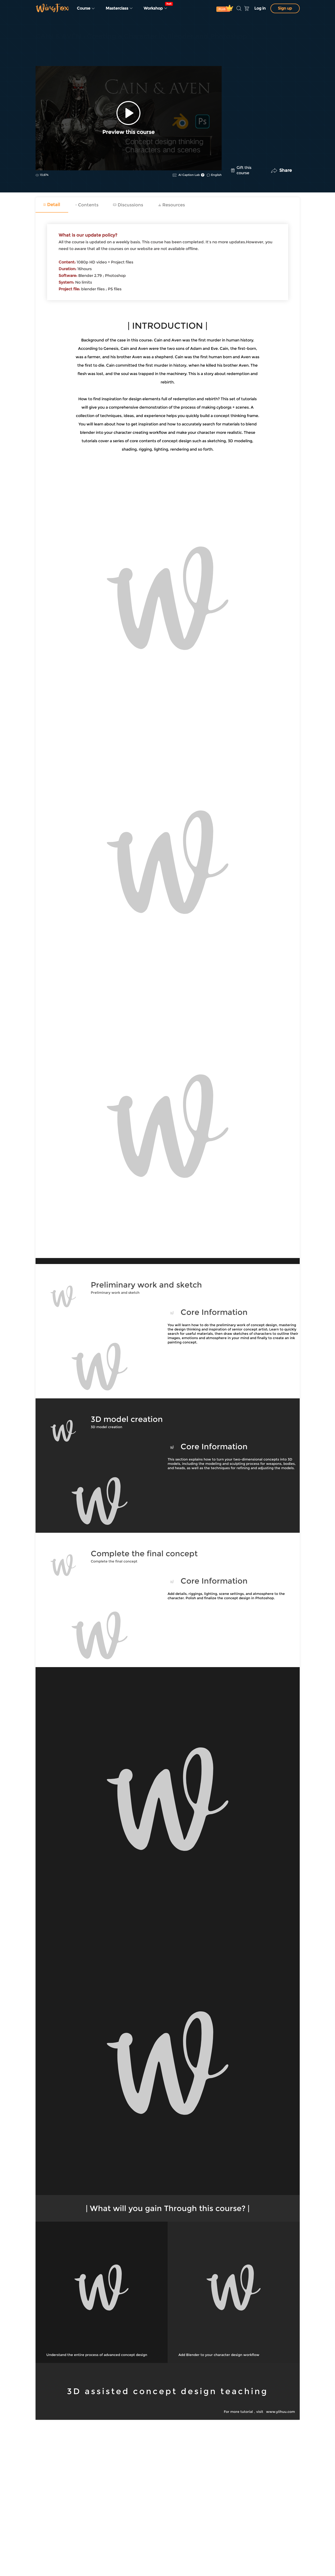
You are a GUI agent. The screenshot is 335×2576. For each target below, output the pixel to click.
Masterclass (119, 8)
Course (86, 8)
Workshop (157, 6)
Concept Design (49, 48)
